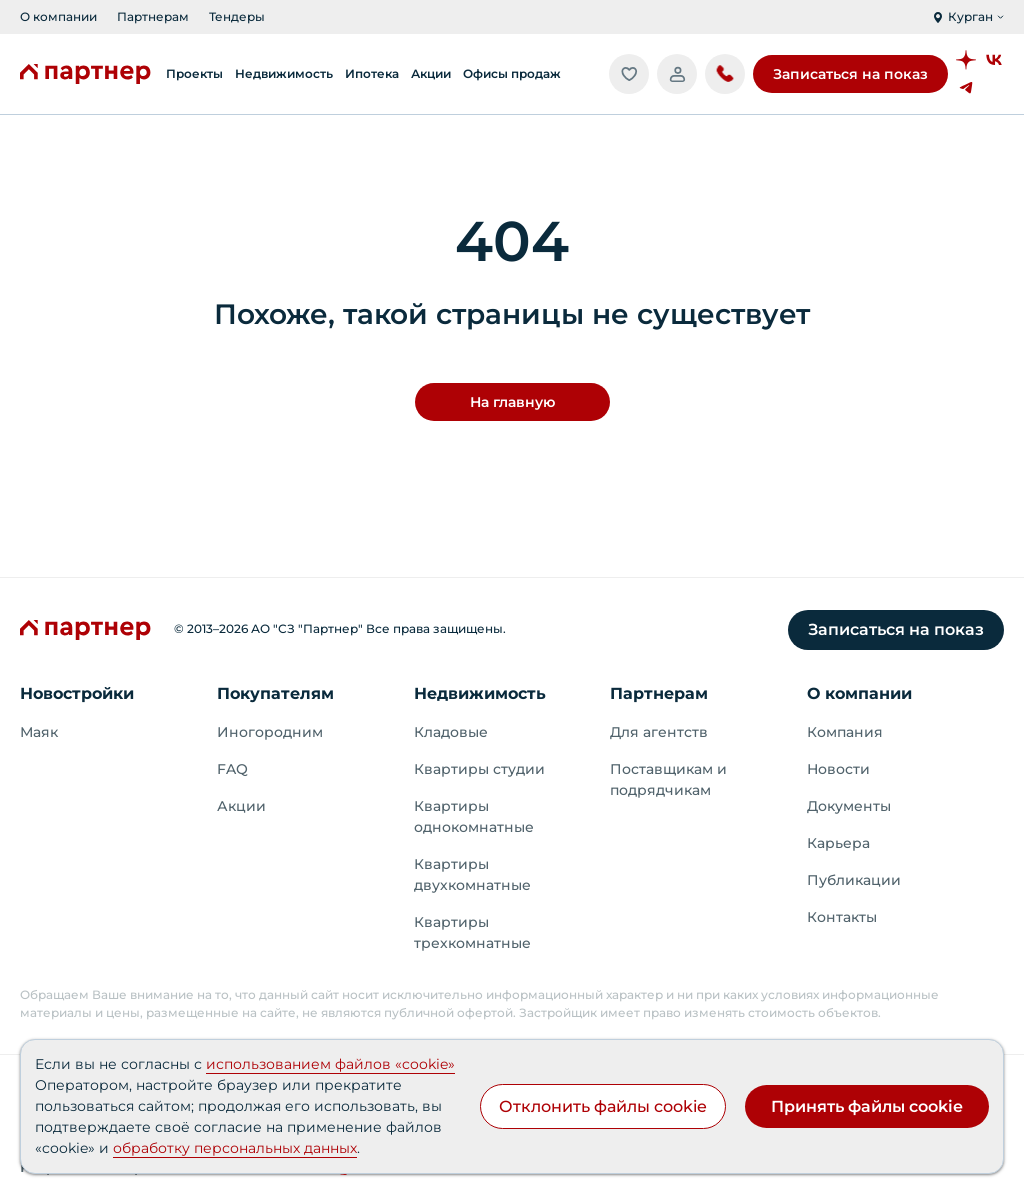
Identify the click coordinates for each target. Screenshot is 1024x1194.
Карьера (838, 843)
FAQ (232, 769)
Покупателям (275, 693)
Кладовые (451, 732)
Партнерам (153, 16)
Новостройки (77, 693)
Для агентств (659, 732)
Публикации (854, 880)
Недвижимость (480, 693)
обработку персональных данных (235, 1148)
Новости (838, 769)
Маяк (39, 732)
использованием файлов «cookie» (330, 1064)
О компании (58, 16)
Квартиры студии (479, 769)
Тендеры (237, 16)
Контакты (842, 917)
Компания (845, 732)
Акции (241, 806)
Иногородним (270, 732)
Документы (849, 806)
